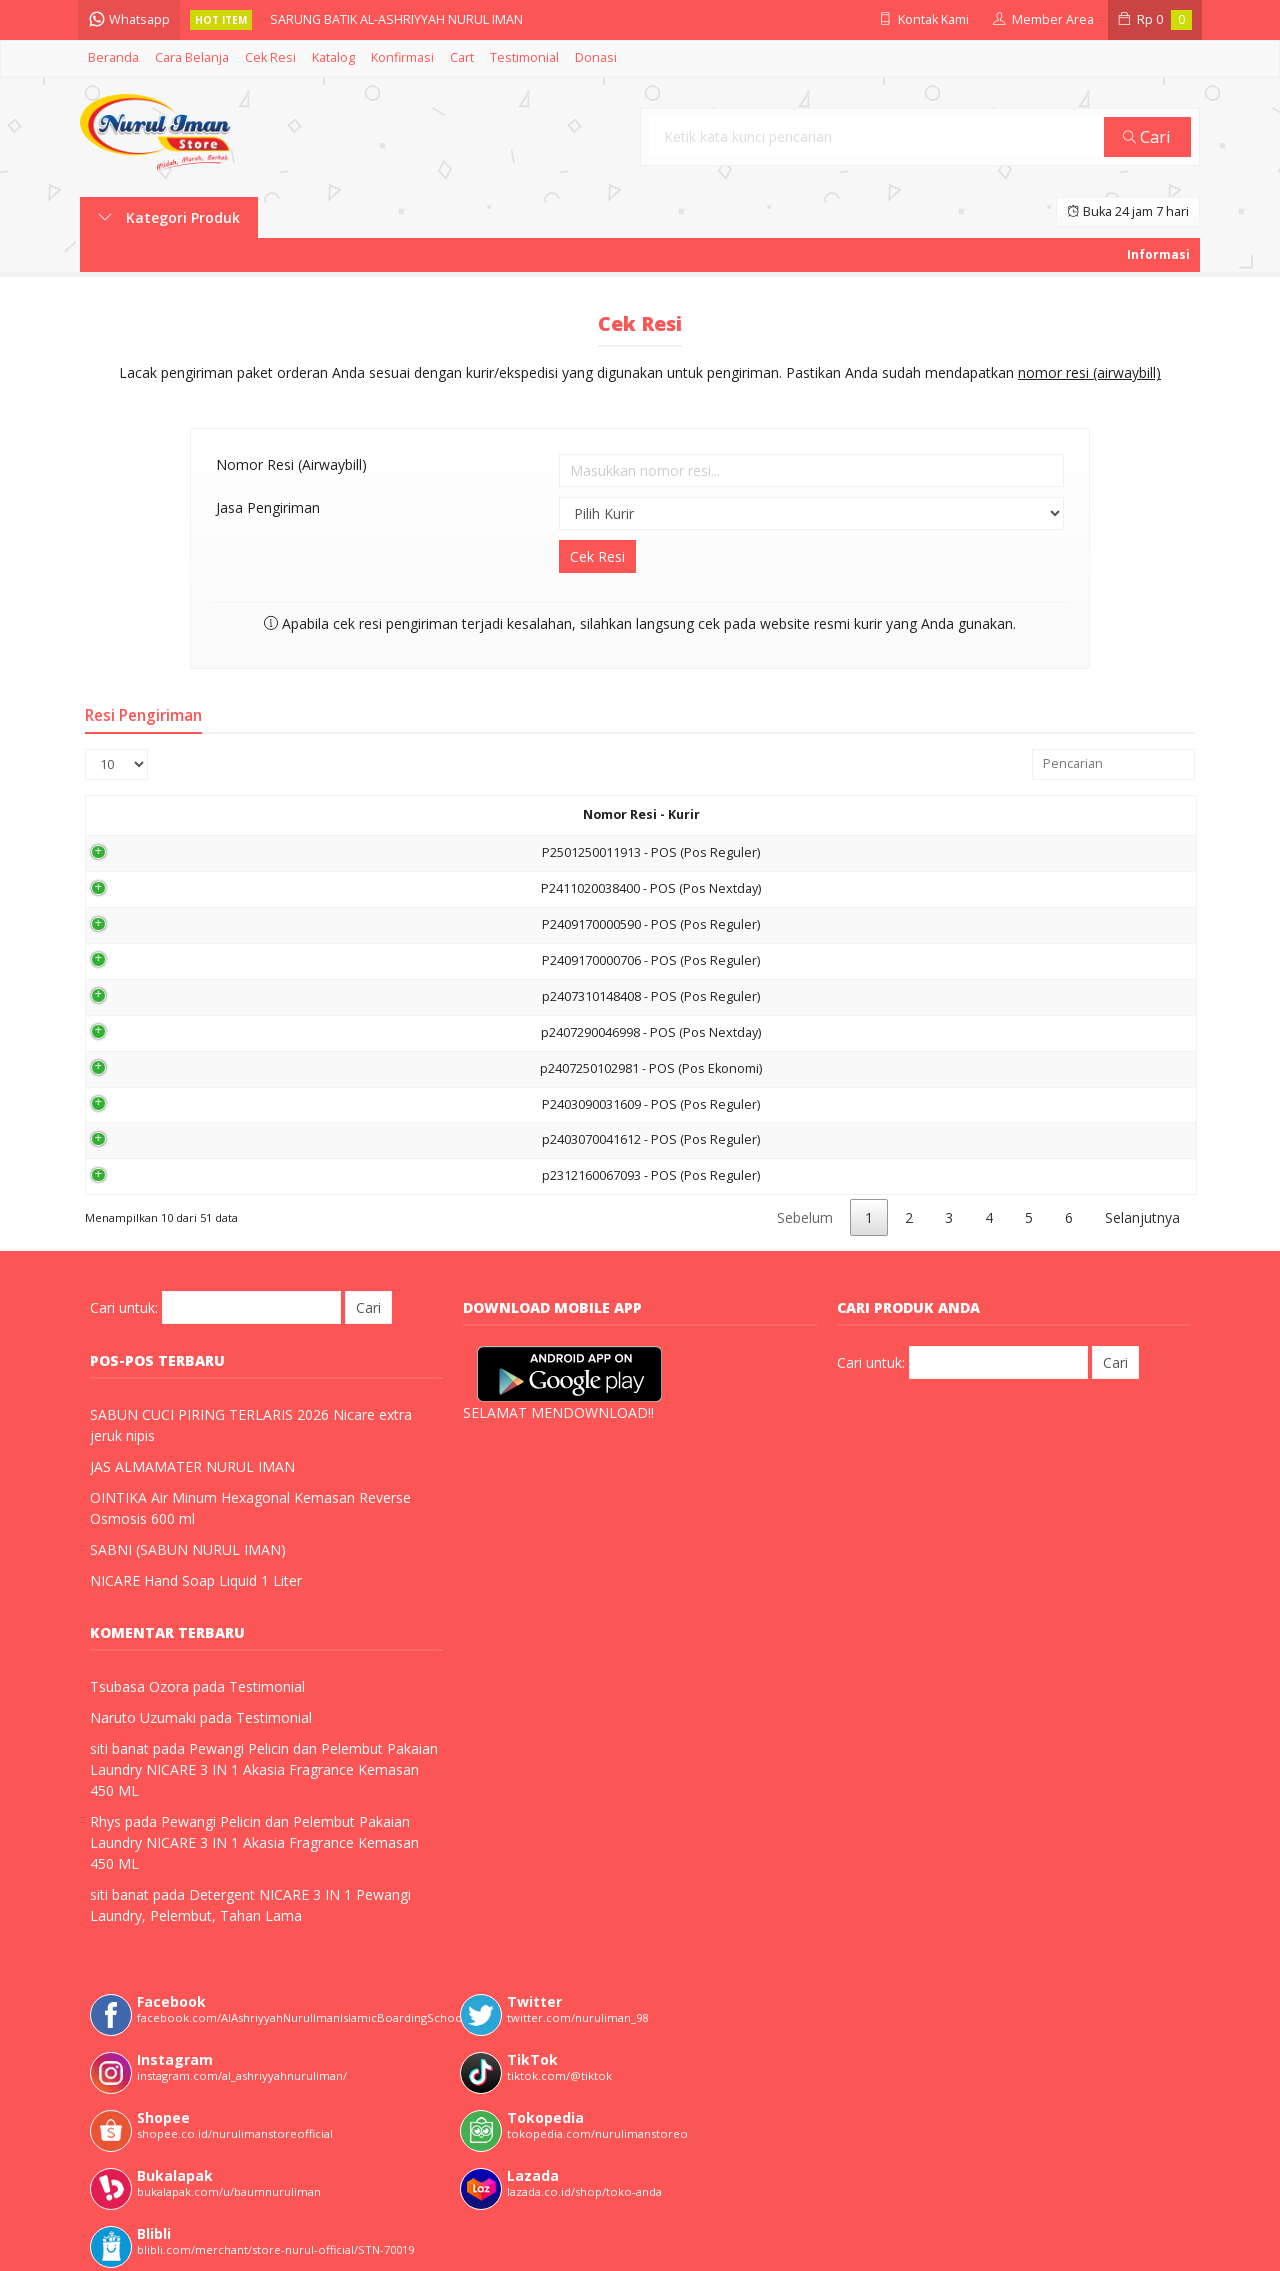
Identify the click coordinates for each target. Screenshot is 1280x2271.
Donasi (596, 57)
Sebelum (805, 1217)
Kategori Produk (169, 217)
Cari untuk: (124, 1307)
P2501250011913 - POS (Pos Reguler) (322, 852)
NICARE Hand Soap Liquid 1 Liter (196, 1580)
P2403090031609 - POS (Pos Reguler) (322, 1104)
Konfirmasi (402, 57)
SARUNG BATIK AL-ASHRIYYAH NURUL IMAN (398, 19)
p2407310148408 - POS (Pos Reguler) (322, 996)
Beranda (113, 57)
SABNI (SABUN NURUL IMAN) (188, 1549)
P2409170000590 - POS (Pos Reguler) (322, 924)
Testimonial (524, 57)
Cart (462, 57)
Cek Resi (270, 57)
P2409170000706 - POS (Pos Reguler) (322, 960)
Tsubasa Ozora (139, 1686)
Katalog (333, 57)
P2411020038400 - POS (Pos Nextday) (322, 888)
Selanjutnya (1142, 1217)
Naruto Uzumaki (143, 1717)
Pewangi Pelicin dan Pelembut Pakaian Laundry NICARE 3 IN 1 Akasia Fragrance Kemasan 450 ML (264, 1769)
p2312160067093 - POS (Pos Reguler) (322, 1175)
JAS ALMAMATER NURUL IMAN (192, 1466)
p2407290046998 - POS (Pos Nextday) (322, 1032)
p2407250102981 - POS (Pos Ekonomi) (322, 1068)
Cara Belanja (192, 57)
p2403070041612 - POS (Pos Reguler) (322, 1139)
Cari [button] (1148, 136)
